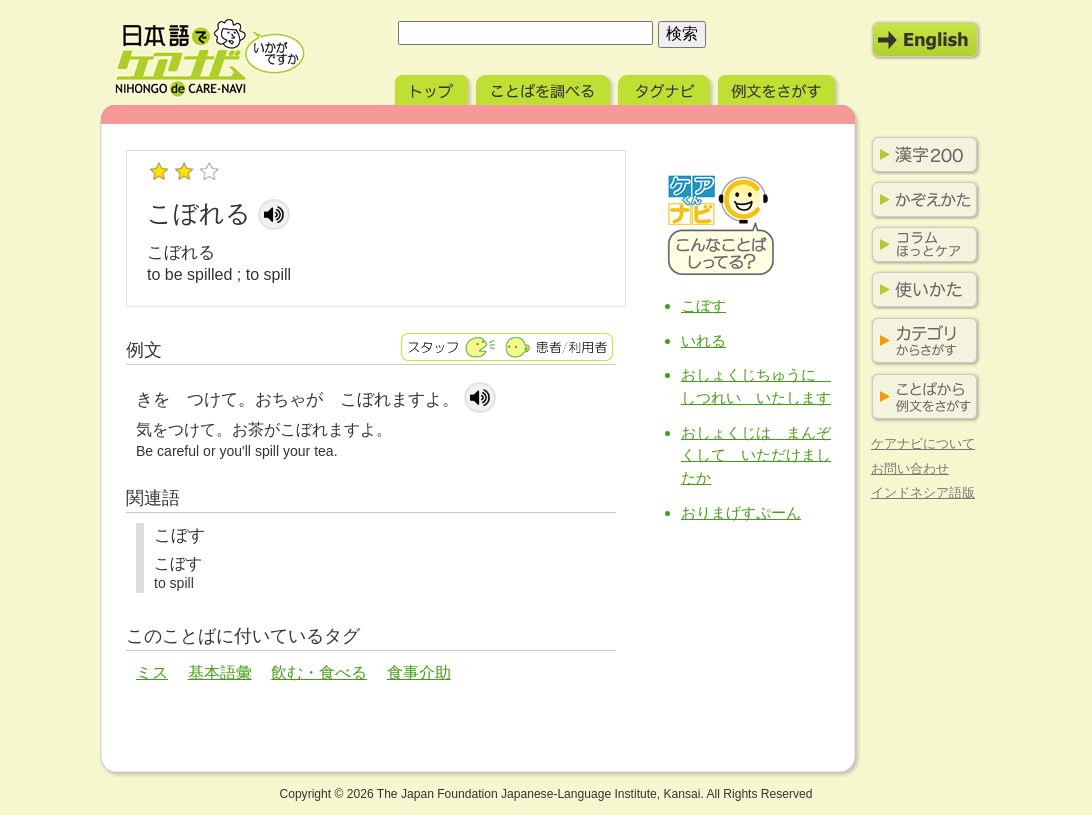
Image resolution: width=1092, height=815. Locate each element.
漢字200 (921, 155)
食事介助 (419, 672)
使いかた (921, 290)
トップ (433, 87)
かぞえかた (921, 200)
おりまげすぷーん (741, 512)
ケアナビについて (923, 443)
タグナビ (666, 87)
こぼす (703, 305)
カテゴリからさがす (921, 341)
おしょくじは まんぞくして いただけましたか (756, 455)
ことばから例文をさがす (921, 397)
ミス (152, 672)
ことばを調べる (545, 87)
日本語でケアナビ (210, 58)
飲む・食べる (319, 672)
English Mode (926, 40)
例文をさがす (778, 87)
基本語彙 (220, 672)
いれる (703, 340)
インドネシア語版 (923, 492)
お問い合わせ (910, 468)
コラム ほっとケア (921, 245)
